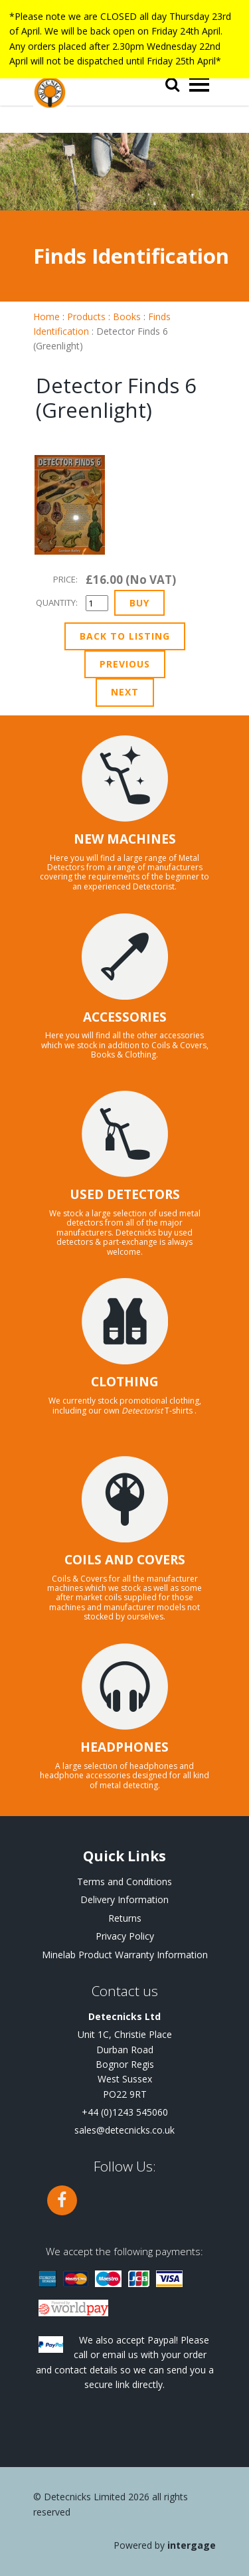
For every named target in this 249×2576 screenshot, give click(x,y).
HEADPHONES (124, 1747)
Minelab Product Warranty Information (125, 1954)
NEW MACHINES (125, 839)
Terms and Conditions (124, 1881)
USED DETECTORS (125, 1194)
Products (86, 316)
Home (46, 316)
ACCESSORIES (125, 1017)
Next (125, 692)
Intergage (191, 2545)
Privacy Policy (125, 1936)
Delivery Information (124, 1899)
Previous (125, 664)
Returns (124, 1918)
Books (127, 316)
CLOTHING (125, 1381)
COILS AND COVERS (124, 1559)
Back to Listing (125, 636)
